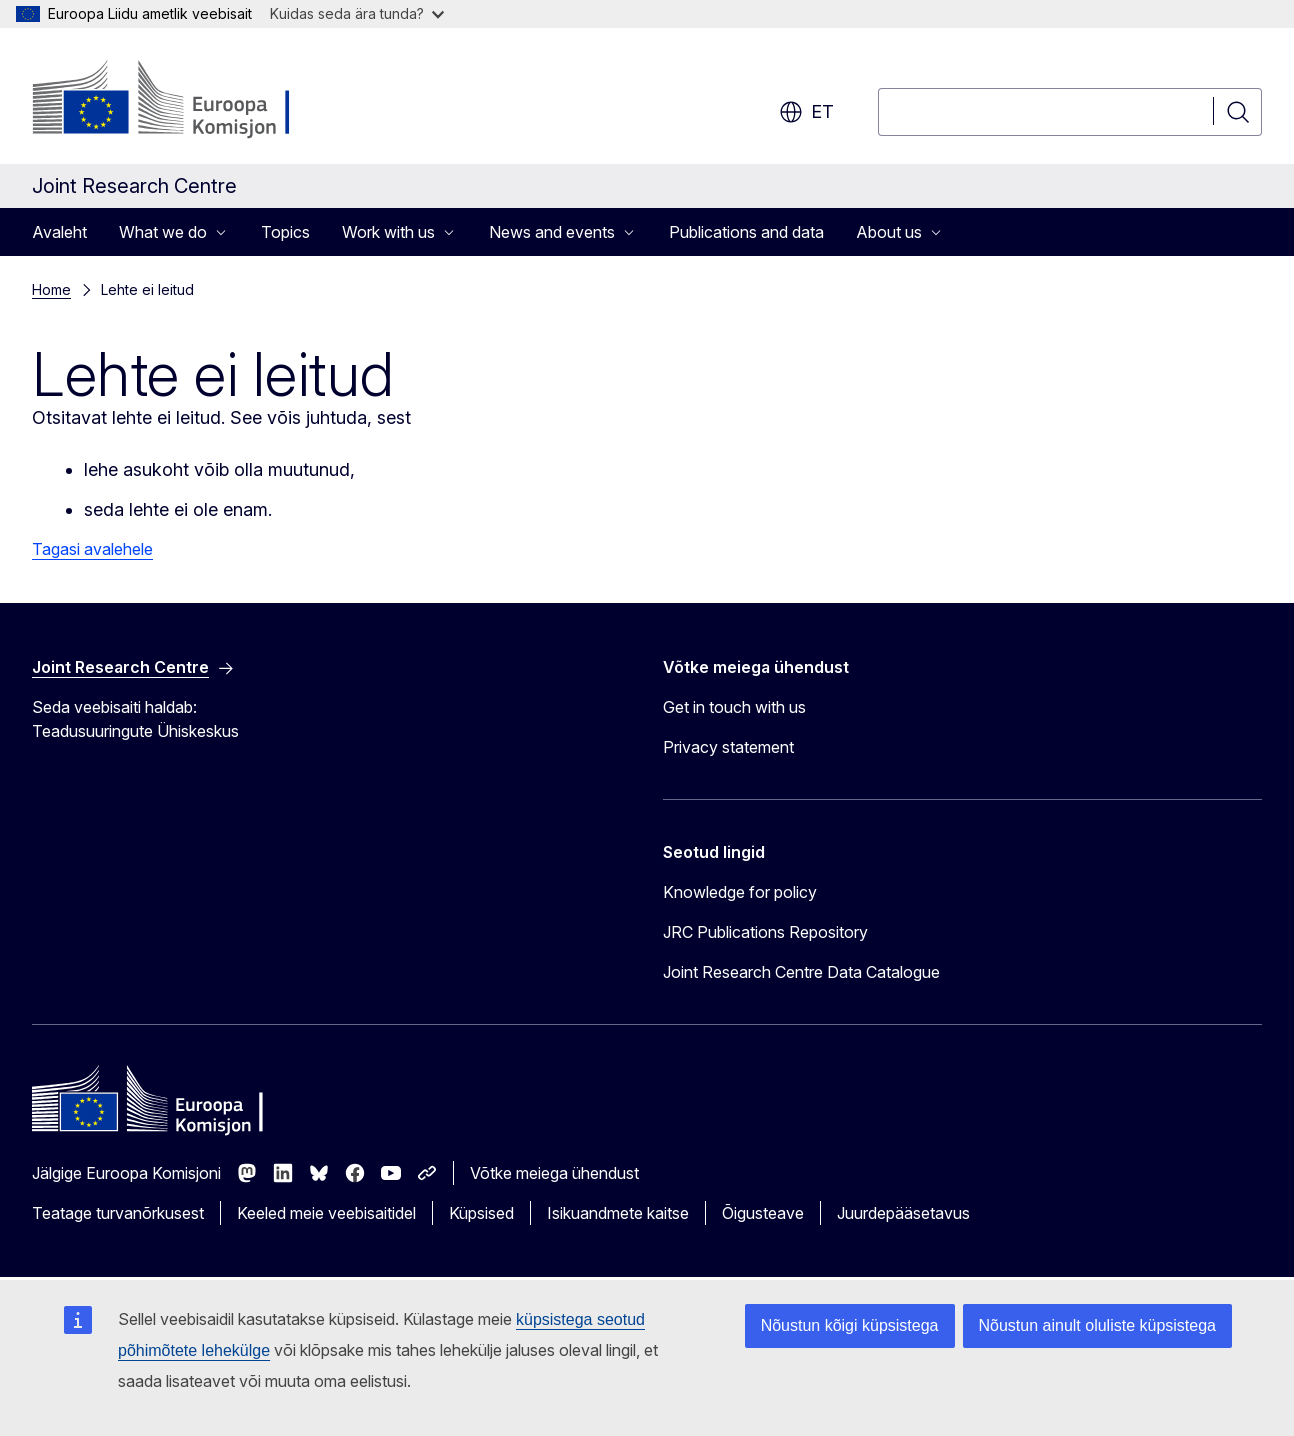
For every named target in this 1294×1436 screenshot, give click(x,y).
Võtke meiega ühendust (554, 1173)
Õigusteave (763, 1213)
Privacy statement (728, 747)
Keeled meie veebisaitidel (326, 1213)
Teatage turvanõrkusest (118, 1213)
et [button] (806, 112)
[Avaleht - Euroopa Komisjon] (193, 100)
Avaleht (59, 232)
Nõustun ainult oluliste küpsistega (1097, 1325)
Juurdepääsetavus (903, 1213)
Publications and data (746, 232)
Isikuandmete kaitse (618, 1213)
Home (51, 289)
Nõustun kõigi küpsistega (850, 1325)
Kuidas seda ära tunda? (357, 13)
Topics (285, 232)
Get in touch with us (734, 707)
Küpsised (481, 1213)
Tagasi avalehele (92, 549)
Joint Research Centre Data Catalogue (801, 972)
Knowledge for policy (740, 892)
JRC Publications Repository (765, 932)
